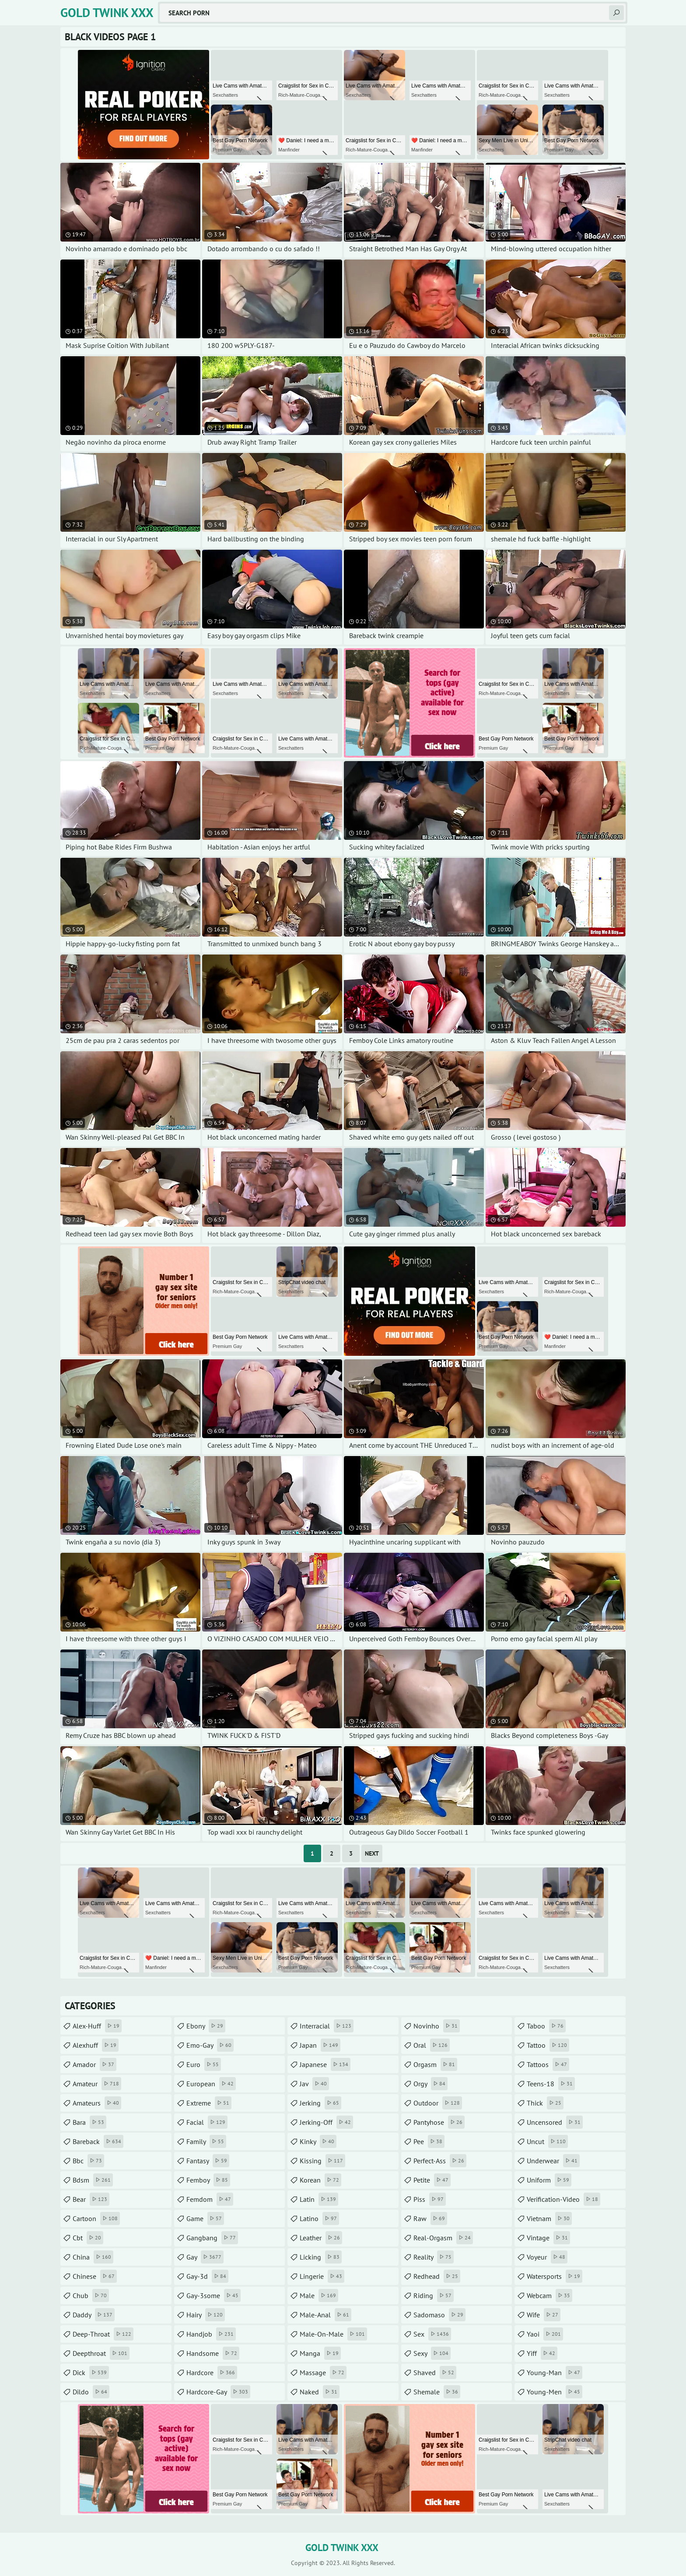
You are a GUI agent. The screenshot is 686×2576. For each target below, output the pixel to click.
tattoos (548, 2064)
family (206, 2141)
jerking (320, 2102)
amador (94, 2064)
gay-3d (207, 2276)
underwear (553, 2160)
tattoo (548, 2045)
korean (320, 2179)
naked (320, 2391)
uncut (547, 2141)
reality (433, 2257)
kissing (322, 2160)
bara (89, 2122)
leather (321, 2237)
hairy (205, 2314)
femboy (208, 2179)
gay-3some (213, 2295)
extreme (208, 2102)
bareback (98, 2141)
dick (91, 2372)
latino (319, 2218)
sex (432, 2334)
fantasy (207, 2160)
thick (545, 2102)
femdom (209, 2199)
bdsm (93, 2179)
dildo (91, 2391)
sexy (432, 2353)
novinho (436, 2025)
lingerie (322, 2276)
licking (321, 2257)
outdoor (437, 2102)
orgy (430, 2083)
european (211, 2083)
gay (205, 2257)
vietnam (549, 2218)
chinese (95, 2276)
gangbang (212, 2237)
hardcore (211, 2372)
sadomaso (439, 2314)
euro (203, 2064)
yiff (542, 2353)
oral (431, 2045)
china (93, 2257)
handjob (211, 2334)
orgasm (435, 2064)
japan (320, 2045)
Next (372, 1853)
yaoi (545, 2334)
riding (433, 2295)
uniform (549, 2179)
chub (91, 2295)
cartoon (96, 2218)
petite (432, 2179)
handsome (212, 2353)
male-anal (325, 2314)
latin (319, 2199)
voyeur (547, 2257)
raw (430, 2218)
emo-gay (210, 2045)
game (205, 2218)
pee (428, 2141)
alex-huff (97, 2025)
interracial (327, 2025)
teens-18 (551, 2083)
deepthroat (101, 2353)
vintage (548, 2237)
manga (320, 2353)
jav (314, 2083)
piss (429, 2199)
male (319, 2295)
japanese (325, 2064)
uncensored (555, 2122)
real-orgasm (443, 2237)
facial (207, 2122)
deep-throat (103, 2334)
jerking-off (326, 2122)
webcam (549, 2295)
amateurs (97, 2102)
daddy (94, 2314)
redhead (436, 2276)
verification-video (563, 2199)
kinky (318, 2141)
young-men (554, 2391)
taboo (546, 2025)
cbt (88, 2237)
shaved (434, 2372)
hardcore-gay (218, 2391)
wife (543, 2314)
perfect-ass (439, 2160)
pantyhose (439, 2122)
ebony (205, 2025)
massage (323, 2372)
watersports (554, 2276)
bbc (88, 2160)
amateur (97, 2083)
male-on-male (333, 2334)
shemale (436, 2391)
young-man (554, 2372)
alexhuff (96, 2045)
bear (91, 2199)
